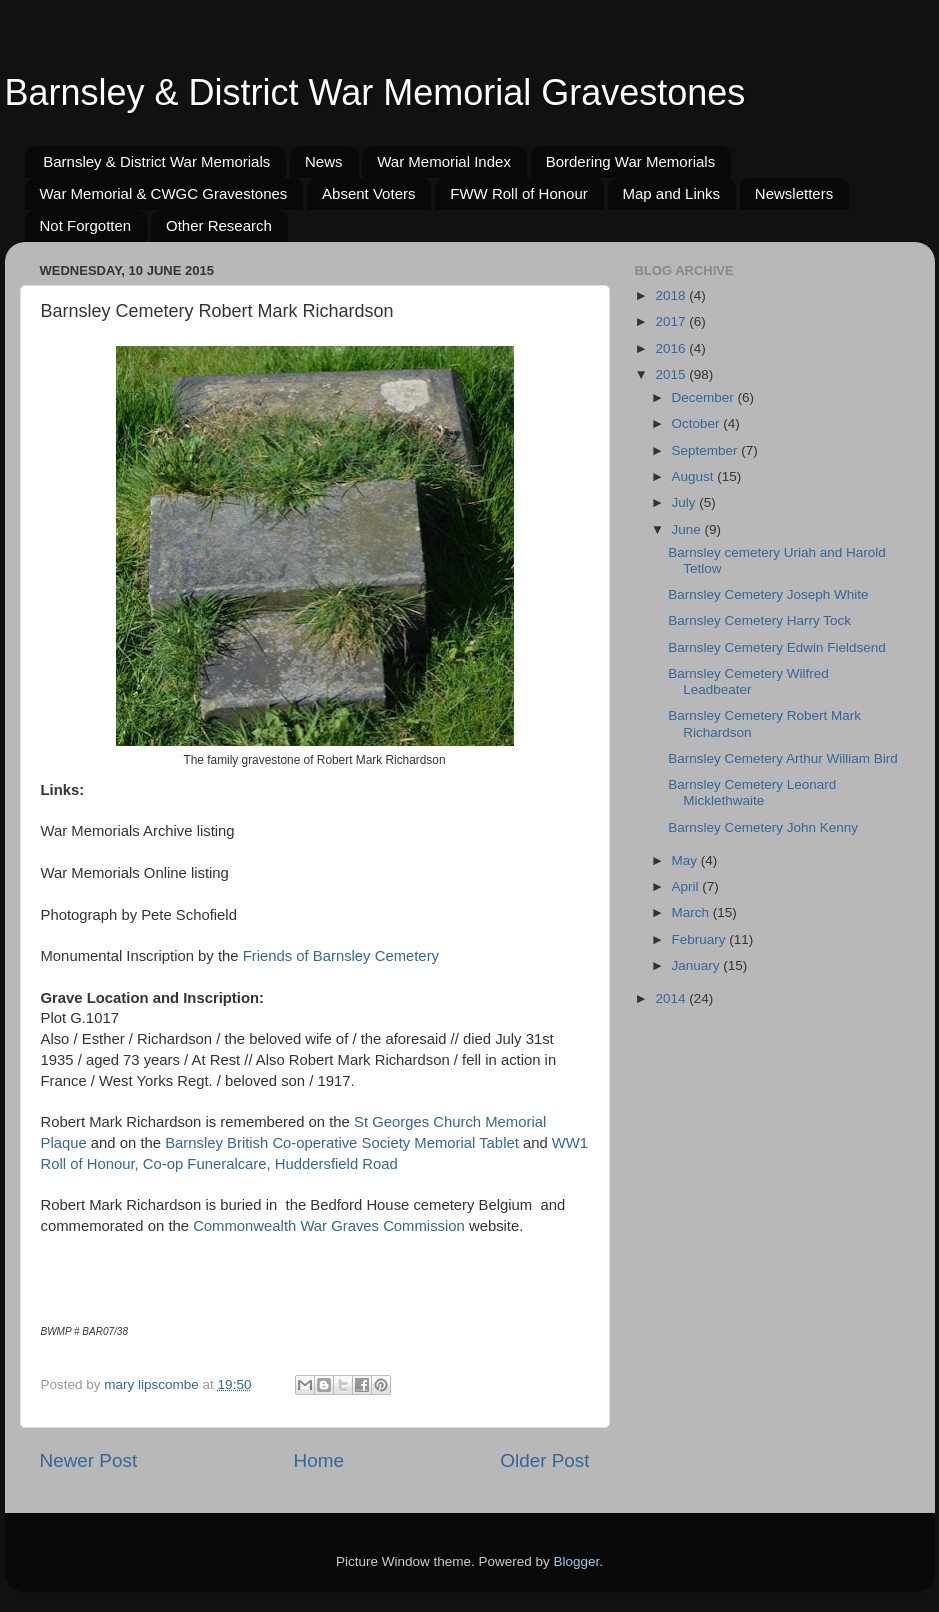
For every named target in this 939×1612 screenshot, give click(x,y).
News (324, 161)
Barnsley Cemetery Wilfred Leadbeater (748, 681)
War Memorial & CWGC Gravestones (164, 193)
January (698, 965)
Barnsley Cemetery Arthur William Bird (783, 758)
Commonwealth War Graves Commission (329, 1226)
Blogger (577, 1561)
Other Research (219, 225)
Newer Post (89, 1460)
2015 (672, 374)
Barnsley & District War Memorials (156, 161)
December (705, 397)
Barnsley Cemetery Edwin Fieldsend (777, 647)
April (687, 886)
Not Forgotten (86, 225)
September (707, 450)
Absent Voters (368, 193)
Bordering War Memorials (631, 161)
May (686, 860)
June (688, 529)
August (695, 476)
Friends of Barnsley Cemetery (341, 956)
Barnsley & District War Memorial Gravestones (375, 92)
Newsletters (794, 193)
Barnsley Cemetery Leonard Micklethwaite (752, 792)
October (698, 423)
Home (319, 1460)
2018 (672, 295)
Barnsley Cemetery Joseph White (768, 594)
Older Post (544, 1460)
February (701, 939)
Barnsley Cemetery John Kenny (763, 827)
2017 (672, 321)
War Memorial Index (444, 161)
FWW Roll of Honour (519, 193)
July (686, 502)
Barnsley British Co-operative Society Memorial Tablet (342, 1143)
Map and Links (672, 193)
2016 (672, 348)
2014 (672, 998)
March (692, 912)
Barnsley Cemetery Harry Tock (759, 620)
